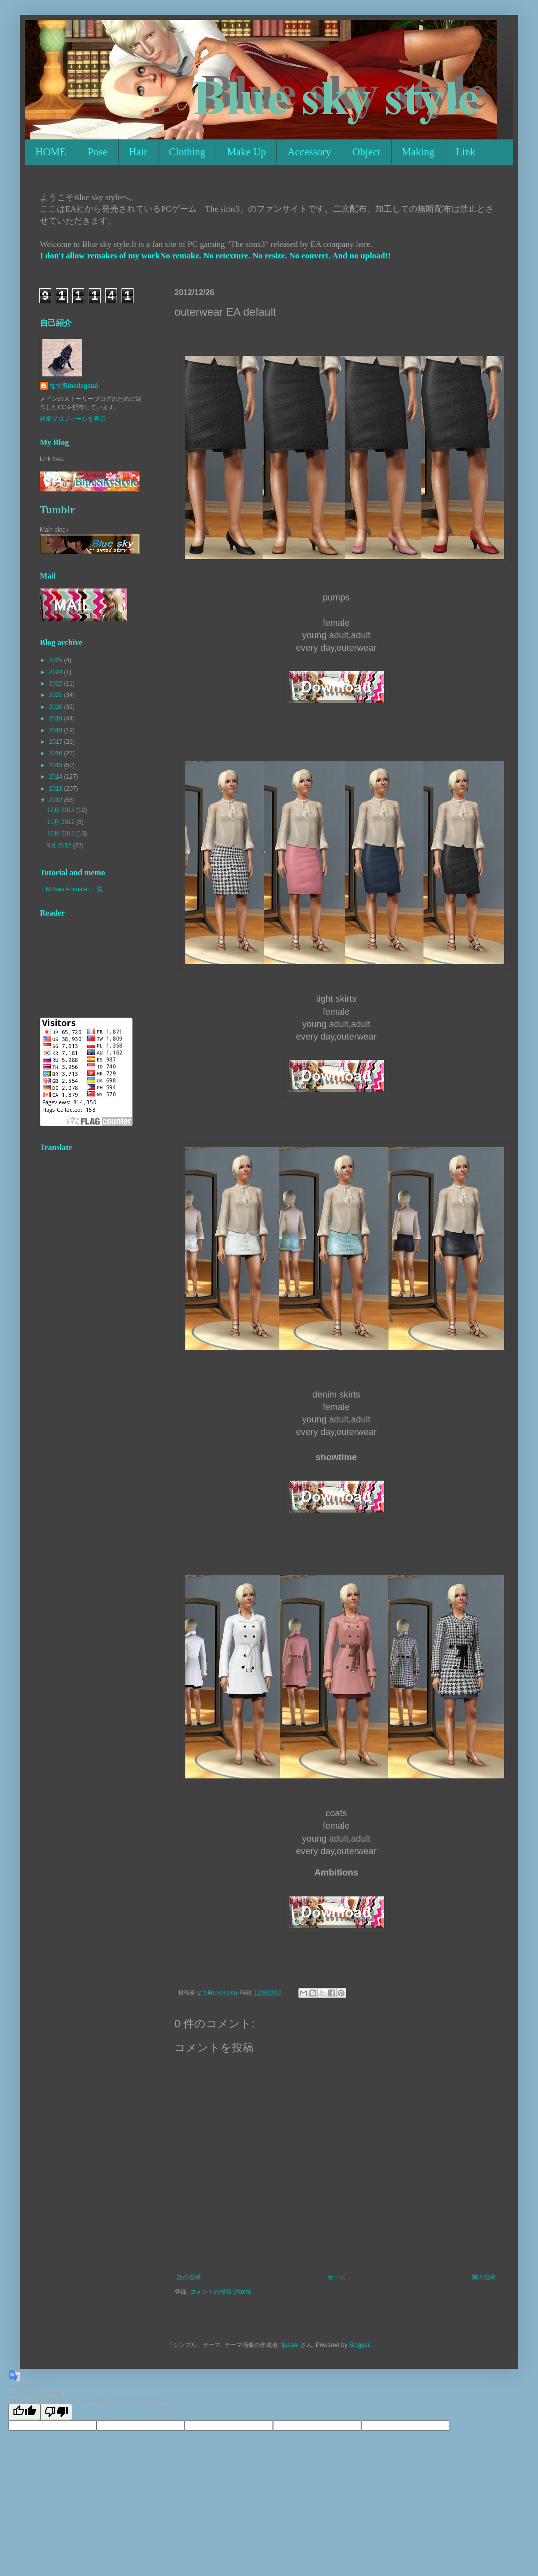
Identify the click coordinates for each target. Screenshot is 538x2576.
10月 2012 (61, 833)
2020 (56, 706)
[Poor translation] (56, 2412)
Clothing (187, 152)
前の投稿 (484, 2277)
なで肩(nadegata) (74, 385)
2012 (56, 800)
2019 (56, 718)
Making (418, 152)
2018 (56, 730)
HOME (50, 152)
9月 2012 (60, 845)
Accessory (309, 152)
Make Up (246, 152)
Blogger (359, 2345)
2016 (56, 753)
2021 (56, 695)
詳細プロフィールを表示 (73, 418)
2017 (56, 741)
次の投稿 (189, 2277)
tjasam (290, 2345)
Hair (138, 152)
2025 (56, 660)
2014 (56, 776)
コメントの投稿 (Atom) (220, 2291)
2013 (56, 788)
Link (466, 152)
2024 (56, 672)
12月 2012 (61, 810)
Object (367, 152)
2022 (56, 683)
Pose (98, 152)
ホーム (336, 2277)
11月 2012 (61, 822)
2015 (56, 765)
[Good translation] (24, 2412)
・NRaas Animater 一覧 (71, 889)
